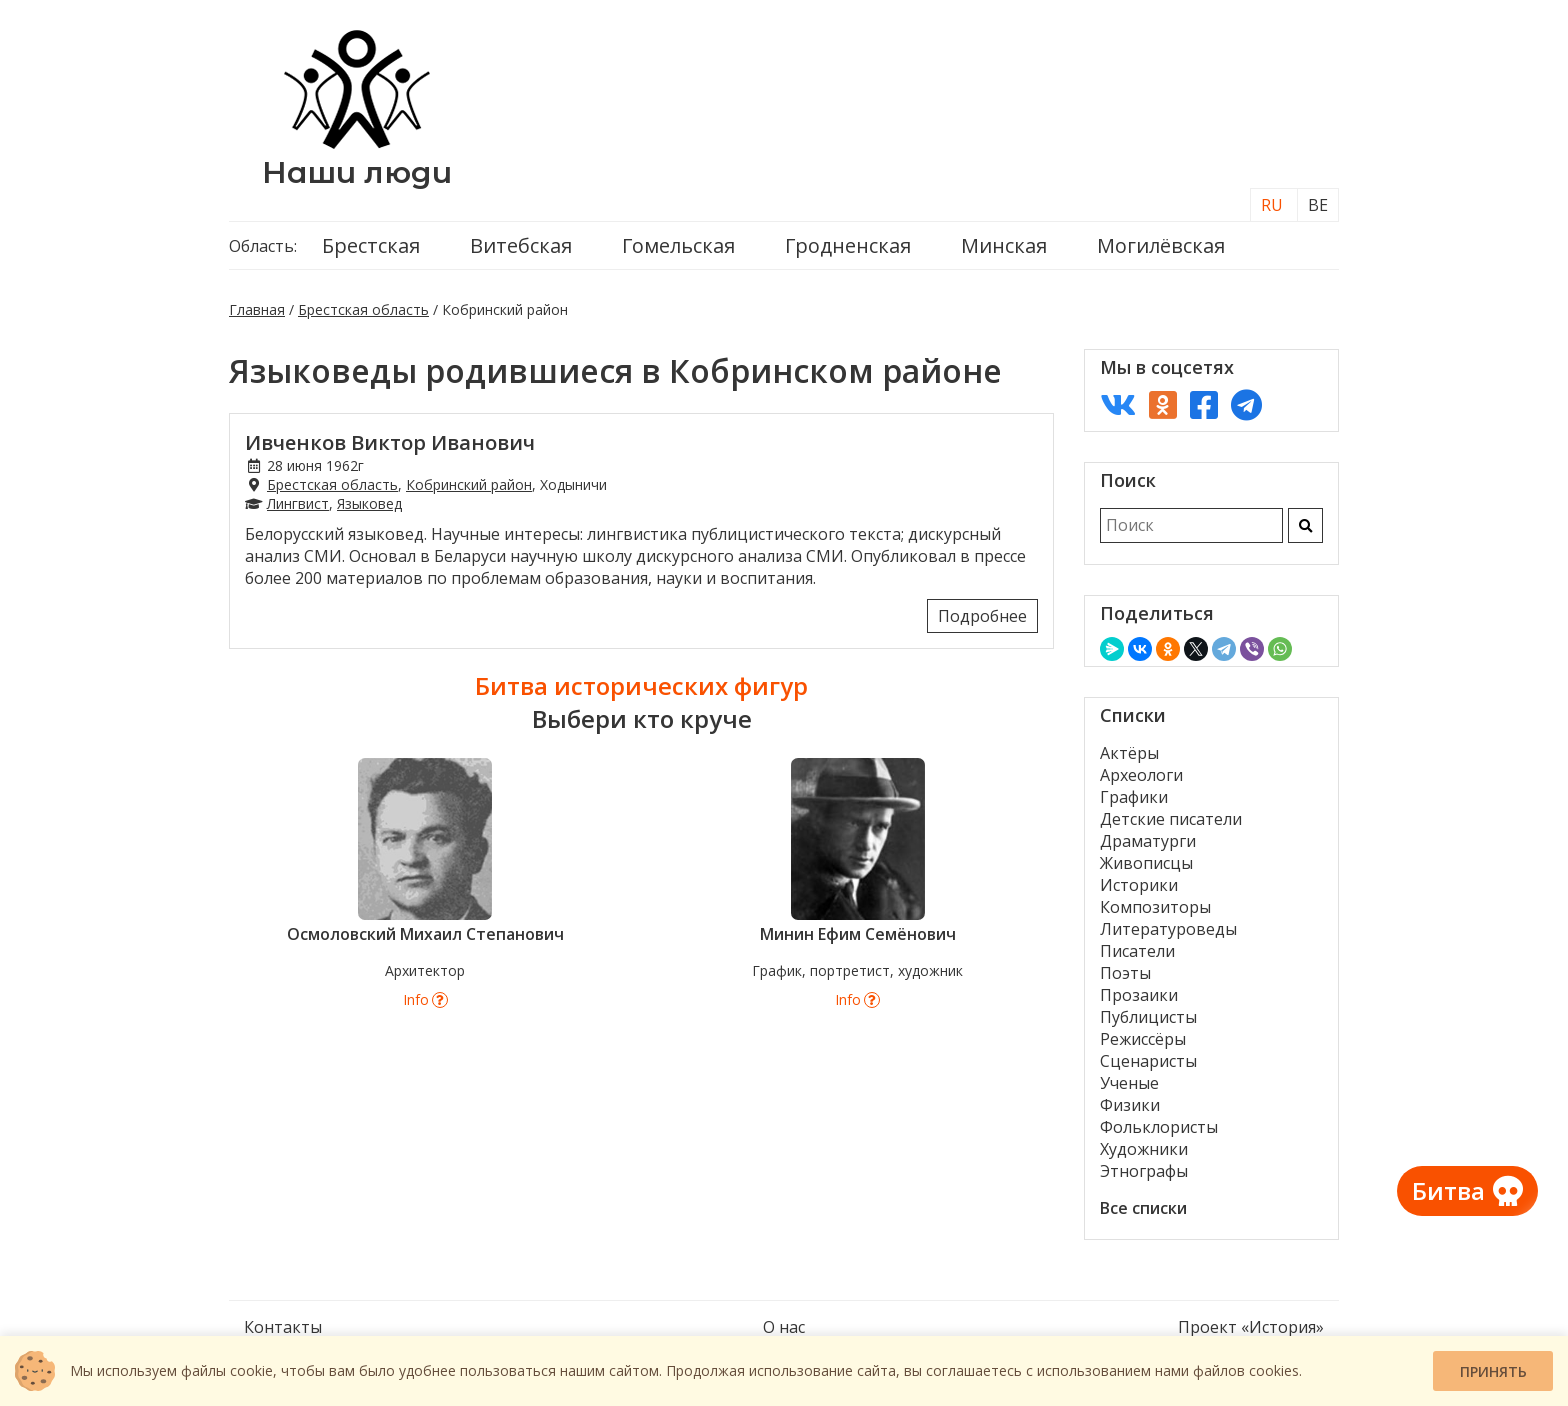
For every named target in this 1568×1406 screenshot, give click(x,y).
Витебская (521, 245)
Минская (1004, 245)
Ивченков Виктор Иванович (390, 442)
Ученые (1129, 1083)
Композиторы (1155, 907)
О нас (784, 1327)
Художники (1144, 1149)
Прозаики (1139, 995)
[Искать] (1305, 525)
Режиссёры (1143, 1039)
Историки (1139, 885)
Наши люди (357, 172)
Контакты (283, 1327)
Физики (1130, 1105)
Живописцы (1146, 863)
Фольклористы (1159, 1127)
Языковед (369, 503)
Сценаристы (1148, 1061)
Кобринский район (469, 484)
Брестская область (363, 309)
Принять (1493, 1371)
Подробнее (982, 616)
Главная (257, 309)
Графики (1134, 797)
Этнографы (1144, 1171)
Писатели (1137, 951)
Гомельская (678, 245)
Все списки (1143, 1208)
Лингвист (298, 503)
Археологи (1141, 775)
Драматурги (1148, 841)
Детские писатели (1171, 819)
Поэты (1125, 973)
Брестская (371, 245)
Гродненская (848, 245)
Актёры (1129, 753)
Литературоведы (1168, 929)
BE (1318, 205)
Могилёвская (1161, 245)
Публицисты (1148, 1017)
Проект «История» (1251, 1327)
